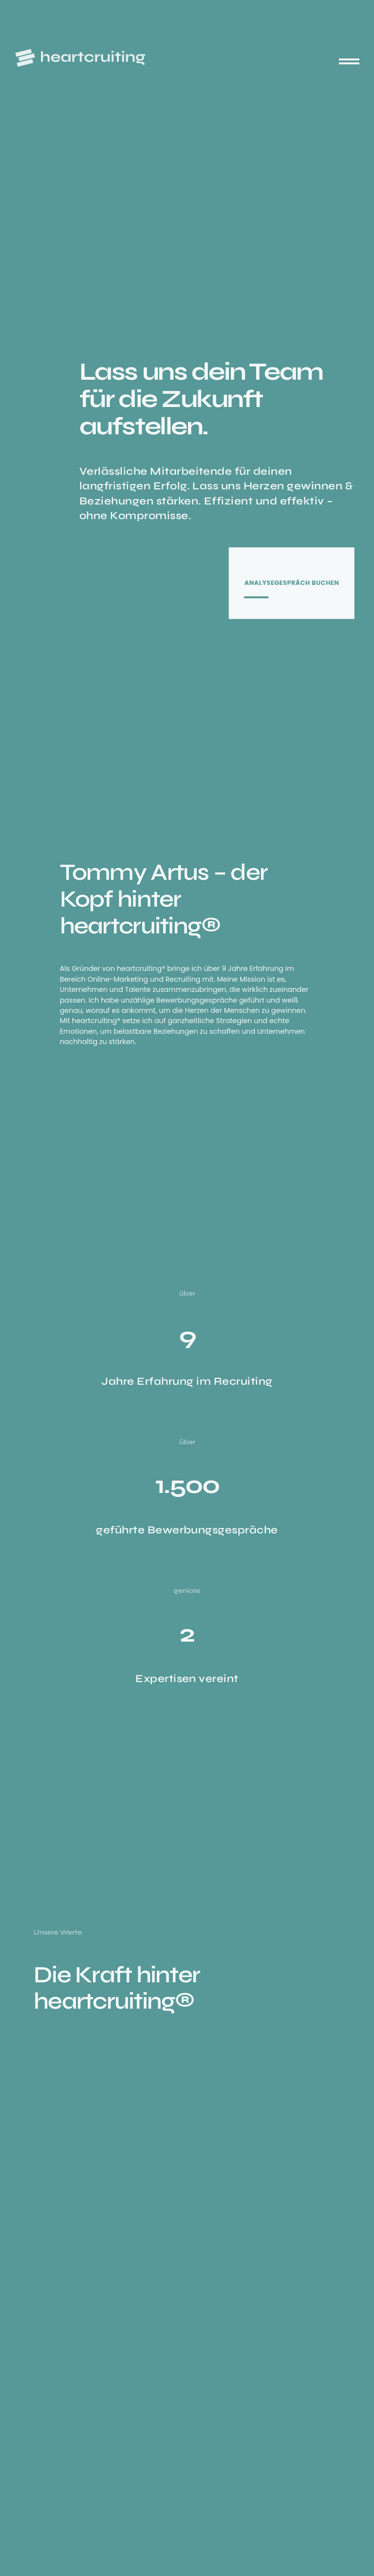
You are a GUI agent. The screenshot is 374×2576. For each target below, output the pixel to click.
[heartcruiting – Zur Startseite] (80, 58)
